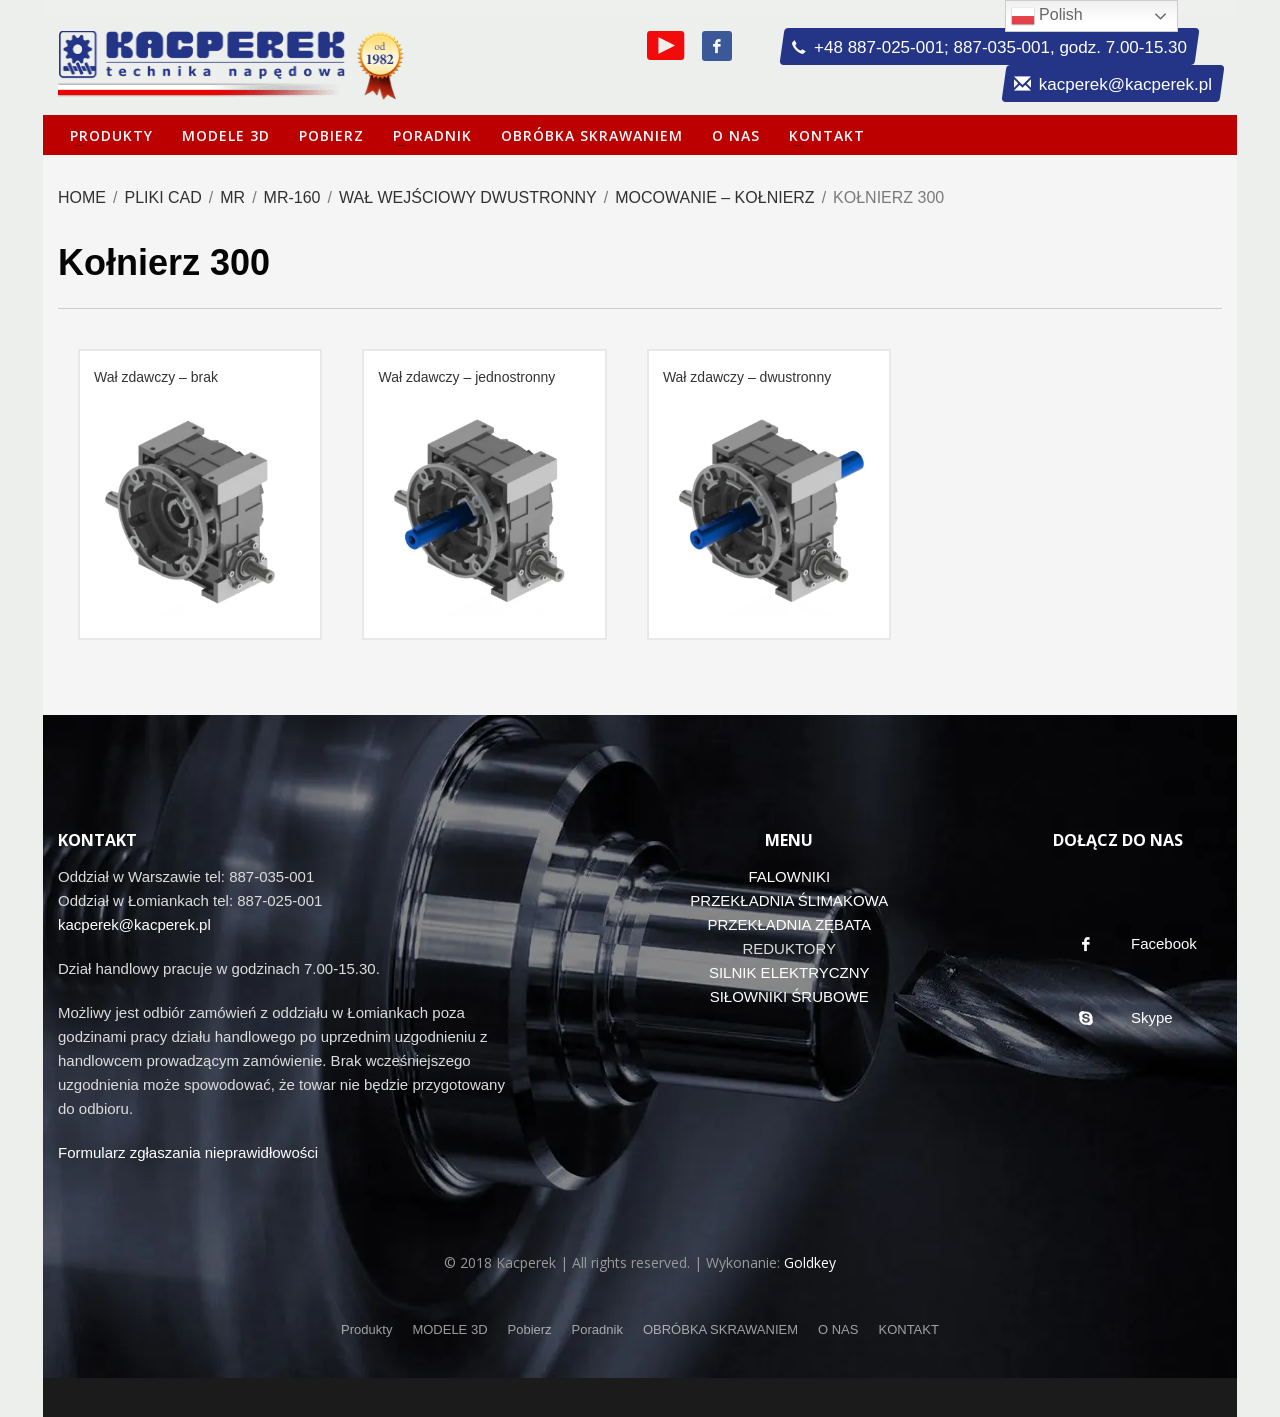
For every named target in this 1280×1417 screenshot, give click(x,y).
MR (232, 197)
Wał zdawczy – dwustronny (747, 377)
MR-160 (292, 197)
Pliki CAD (162, 197)
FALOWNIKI (789, 876)
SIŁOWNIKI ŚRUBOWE (789, 996)
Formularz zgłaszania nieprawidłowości (188, 1152)
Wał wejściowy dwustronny (468, 197)
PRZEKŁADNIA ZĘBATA (789, 924)
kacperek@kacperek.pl (134, 924)
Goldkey (810, 1262)
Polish (1047, 16)
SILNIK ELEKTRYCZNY (789, 972)
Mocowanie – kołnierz (714, 197)
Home (82, 197)
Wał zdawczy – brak (156, 377)
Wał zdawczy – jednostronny (466, 377)
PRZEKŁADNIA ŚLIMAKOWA (789, 900)
